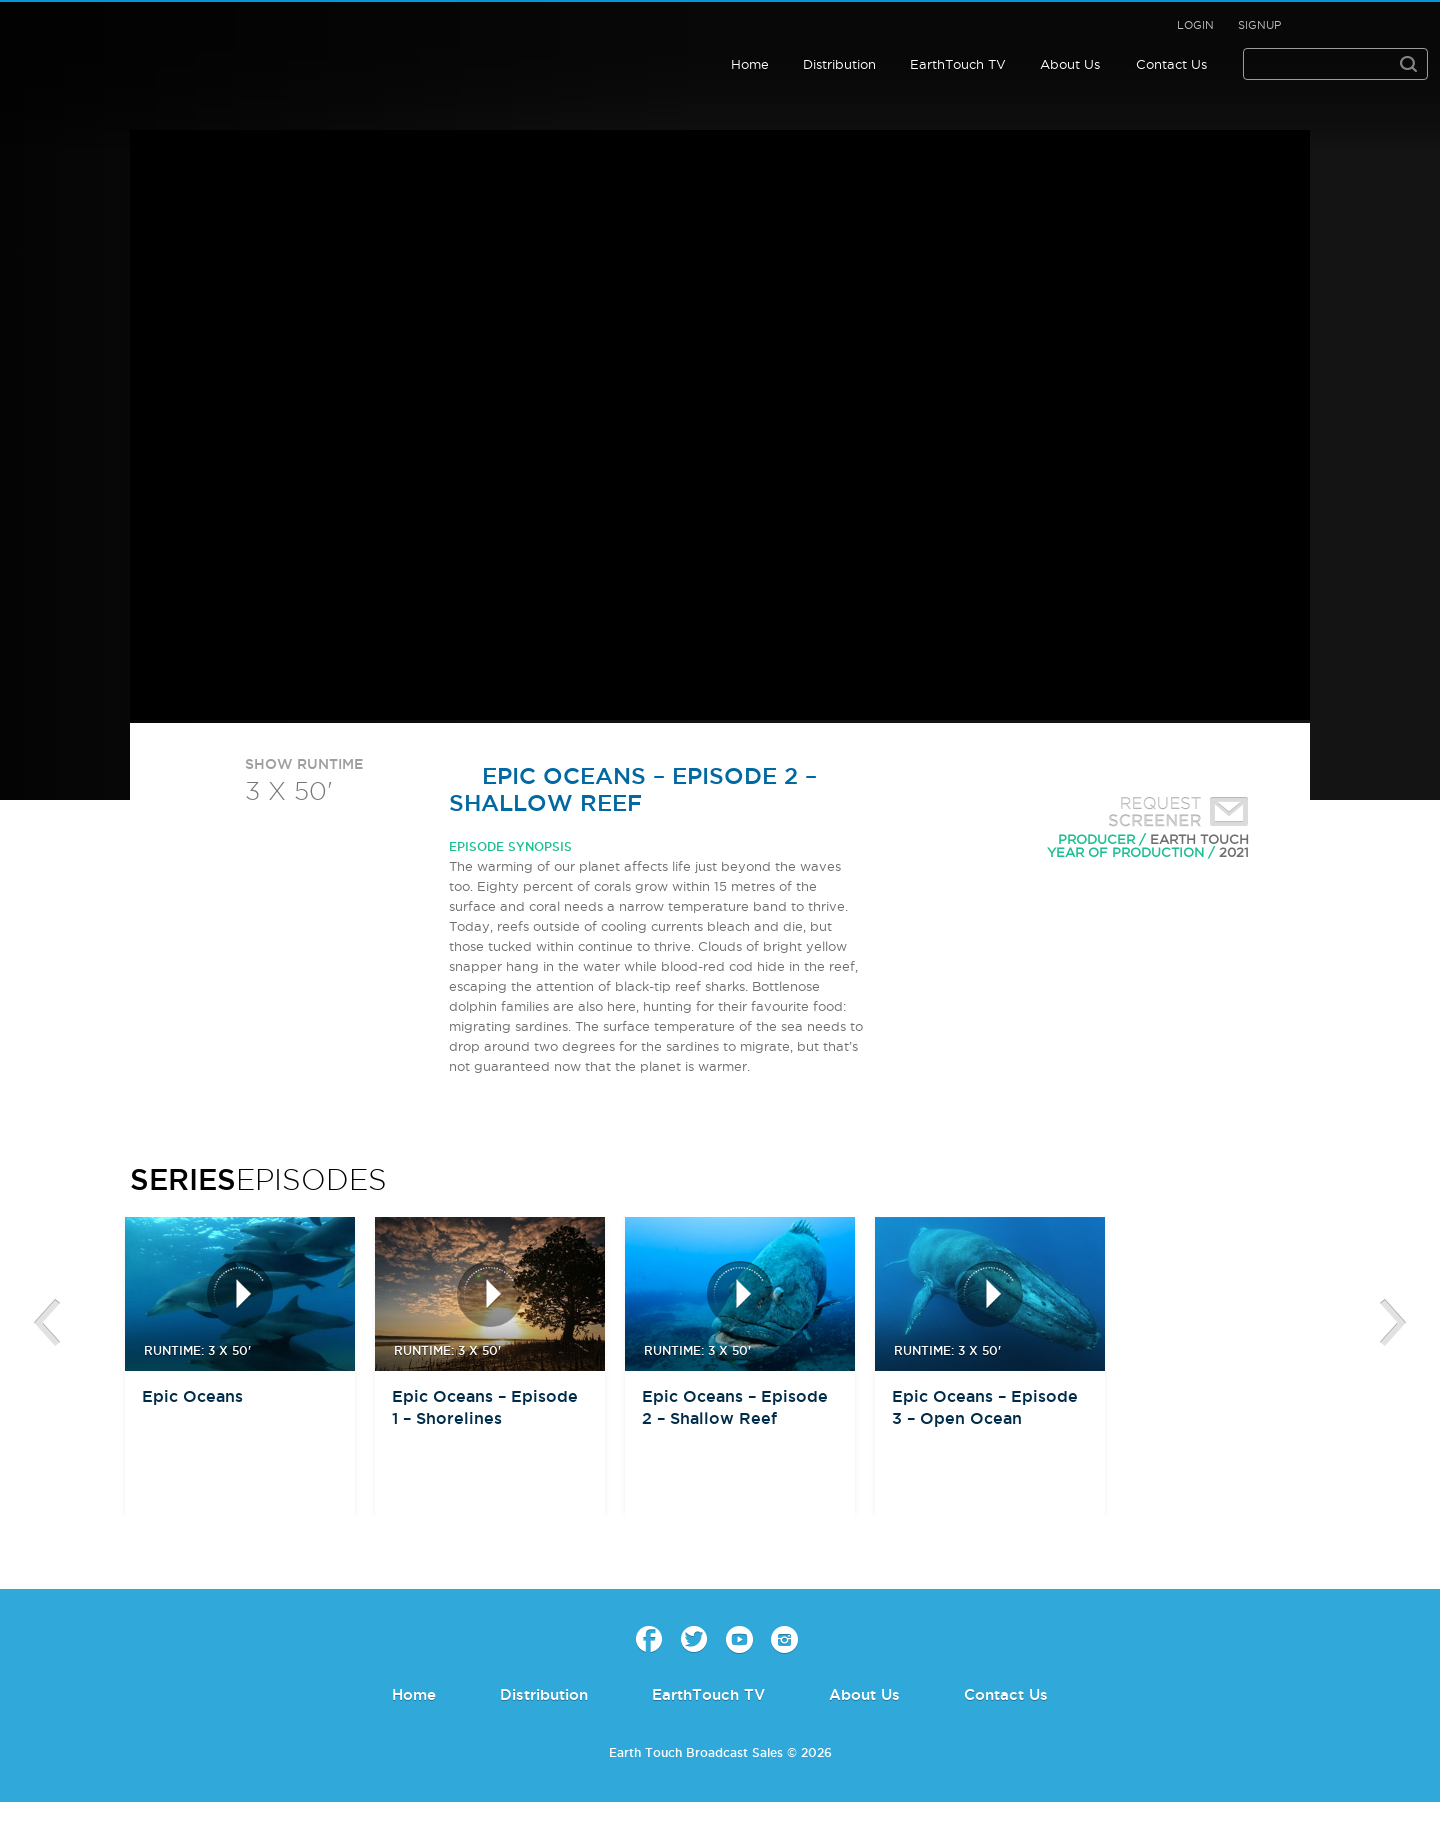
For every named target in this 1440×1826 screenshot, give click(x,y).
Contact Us (1171, 64)
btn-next (1393, 1323)
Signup (1259, 25)
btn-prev (47, 1323)
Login (1195, 25)
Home (750, 64)
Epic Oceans (192, 1396)
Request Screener (1174, 814)
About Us (1070, 64)
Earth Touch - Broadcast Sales (144, 44)
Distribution (839, 64)
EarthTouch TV (958, 64)
